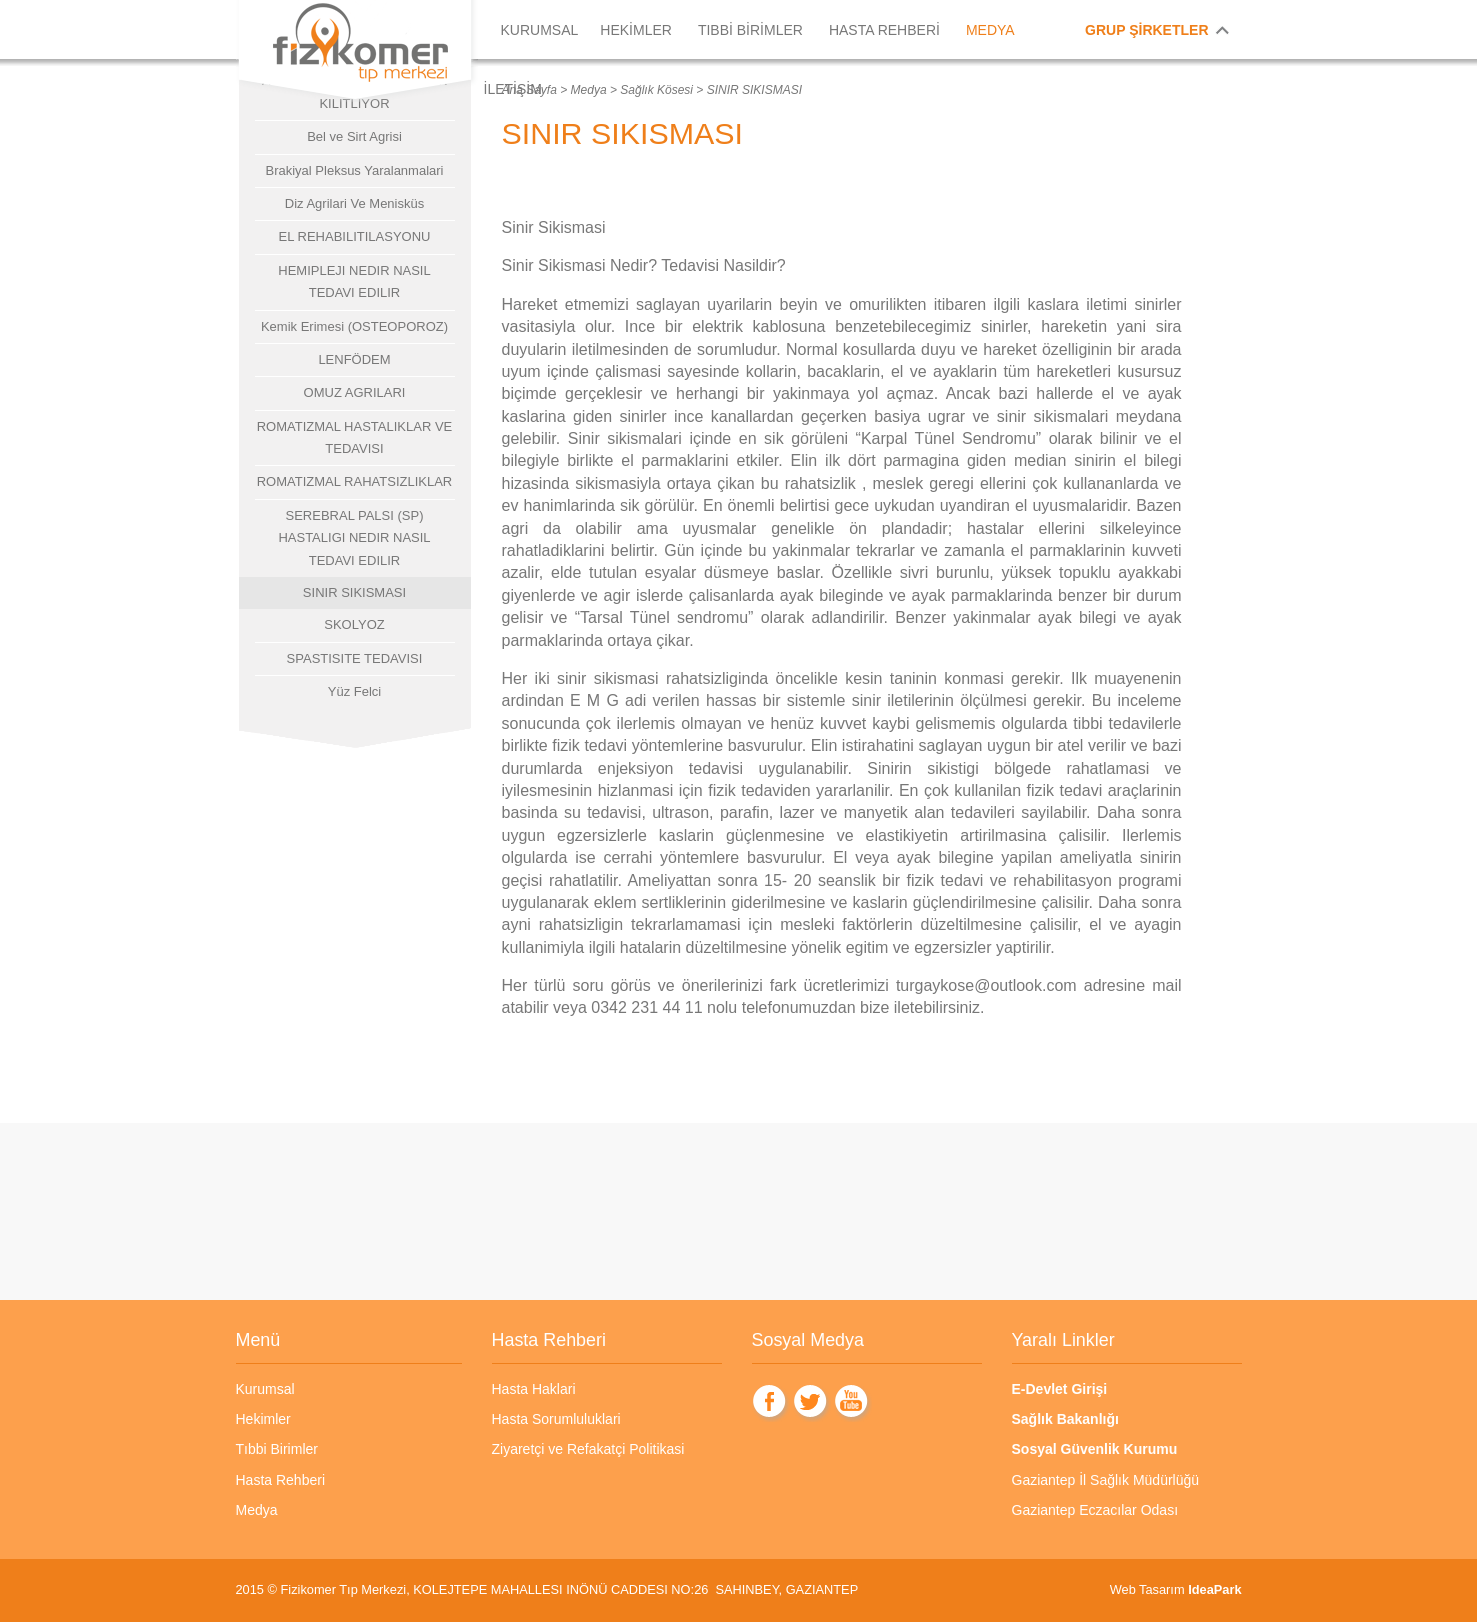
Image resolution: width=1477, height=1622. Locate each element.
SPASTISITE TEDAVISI (355, 658)
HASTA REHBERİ (884, 30)
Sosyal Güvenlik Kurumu (1095, 1449)
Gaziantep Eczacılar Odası (1095, 1510)
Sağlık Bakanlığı (1065, 1419)
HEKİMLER (636, 30)
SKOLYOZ (354, 624)
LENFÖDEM (354, 359)
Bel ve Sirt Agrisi (354, 136)
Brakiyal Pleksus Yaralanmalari (355, 170)
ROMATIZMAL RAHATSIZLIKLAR (355, 481)
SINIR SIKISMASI (354, 592)
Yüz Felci (354, 691)
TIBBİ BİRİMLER (750, 30)
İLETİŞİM (513, 89)
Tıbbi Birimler (277, 1449)
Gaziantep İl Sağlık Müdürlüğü (1106, 1480)
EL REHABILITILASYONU (355, 236)
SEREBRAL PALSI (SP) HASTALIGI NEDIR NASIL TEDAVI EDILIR (354, 538)
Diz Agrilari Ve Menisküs (354, 203)
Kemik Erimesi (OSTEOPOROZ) (354, 326)
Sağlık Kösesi (656, 90)
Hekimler (263, 1419)
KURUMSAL (540, 30)
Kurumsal (265, 1389)
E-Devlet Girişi (1060, 1389)
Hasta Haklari (534, 1389)
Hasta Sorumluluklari (556, 1419)
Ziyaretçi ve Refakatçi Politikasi (588, 1449)
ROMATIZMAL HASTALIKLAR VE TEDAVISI (355, 437)
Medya (589, 90)
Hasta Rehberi (281, 1480)
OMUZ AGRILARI (355, 392)
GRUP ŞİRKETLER (1146, 30)
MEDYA (990, 30)
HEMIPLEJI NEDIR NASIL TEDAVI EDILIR (354, 281)
